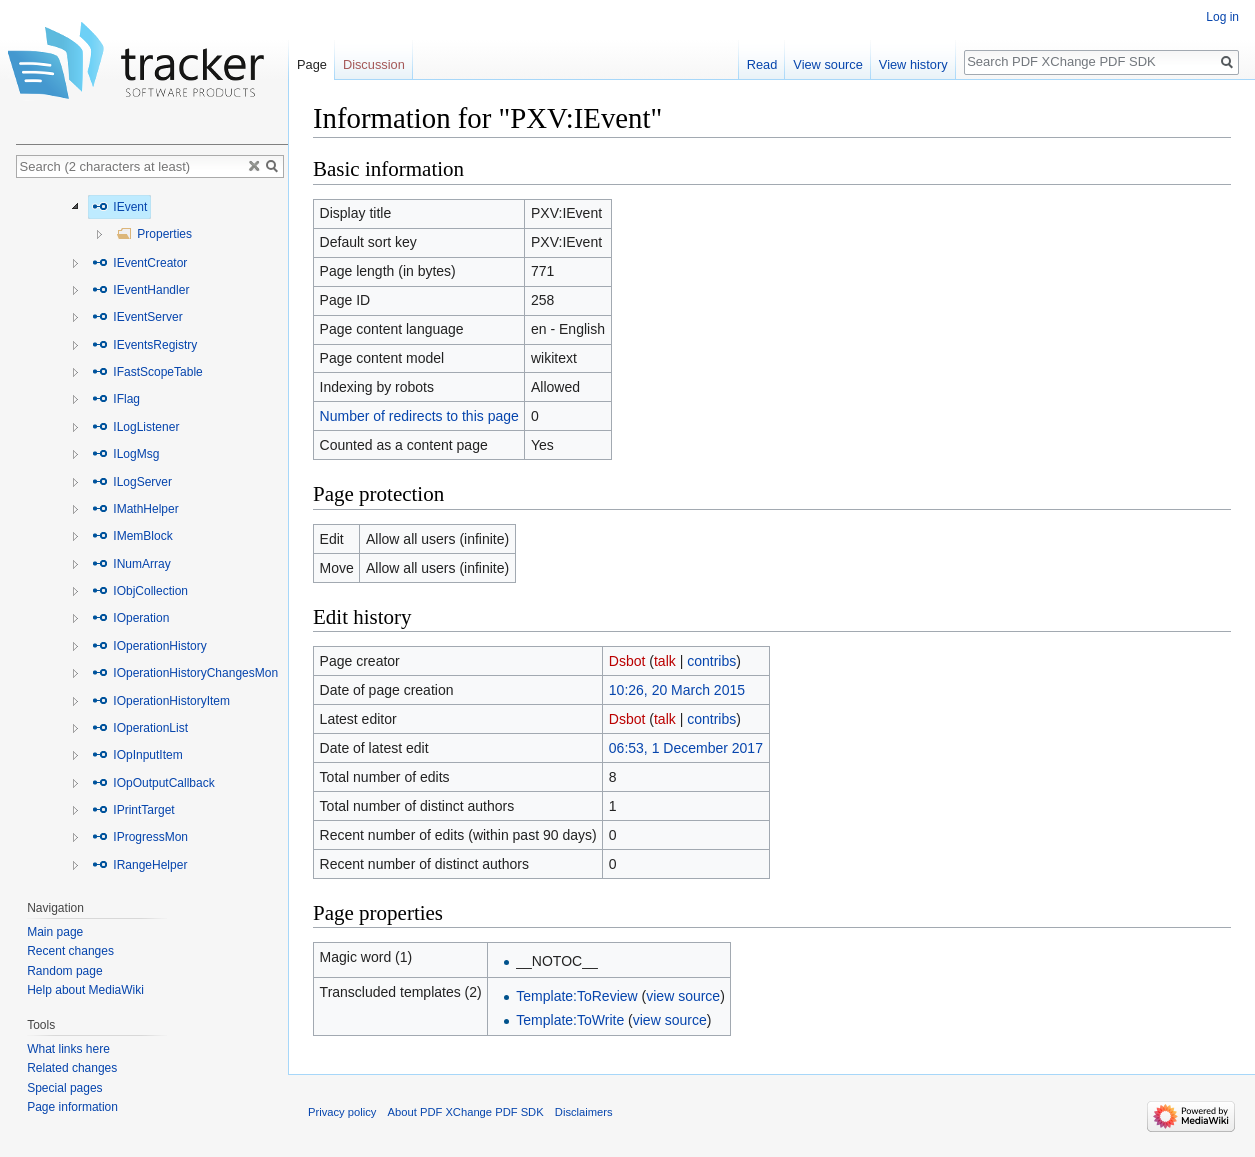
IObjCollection (140, 591)
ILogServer (132, 482)
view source (683, 996)
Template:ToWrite (570, 1020)
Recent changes (70, 951)
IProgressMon (140, 837)
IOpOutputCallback (153, 783)
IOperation (130, 618)
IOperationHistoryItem (161, 701)
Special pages (64, 1088)
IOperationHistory (149, 646)
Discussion (374, 64)
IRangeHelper (139, 865)
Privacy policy (342, 1112)
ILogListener (135, 427)
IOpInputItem (137, 755)
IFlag (116, 399)
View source (827, 64)
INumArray (131, 564)
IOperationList (140, 728)
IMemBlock (132, 536)
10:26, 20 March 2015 (677, 690)
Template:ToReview (576, 996)
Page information (72, 1107)
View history (913, 64)
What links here (68, 1049)
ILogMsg (125, 454)
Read (762, 64)
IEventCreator (139, 263)
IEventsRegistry (144, 345)
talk (665, 661)
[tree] (152, 534)
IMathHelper (135, 509)
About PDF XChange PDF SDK (466, 1112)
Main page (55, 932)
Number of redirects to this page (419, 416)
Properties (154, 234)
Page (312, 64)
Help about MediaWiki (85, 990)
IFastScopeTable (147, 372)
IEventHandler (140, 290)
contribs (711, 661)
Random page (64, 971)
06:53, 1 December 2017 (686, 748)
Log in (1222, 17)
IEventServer (137, 317)
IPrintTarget (133, 810)
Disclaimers (584, 1112)
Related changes (72, 1068)
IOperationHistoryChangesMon (185, 673)
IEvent (119, 207)
